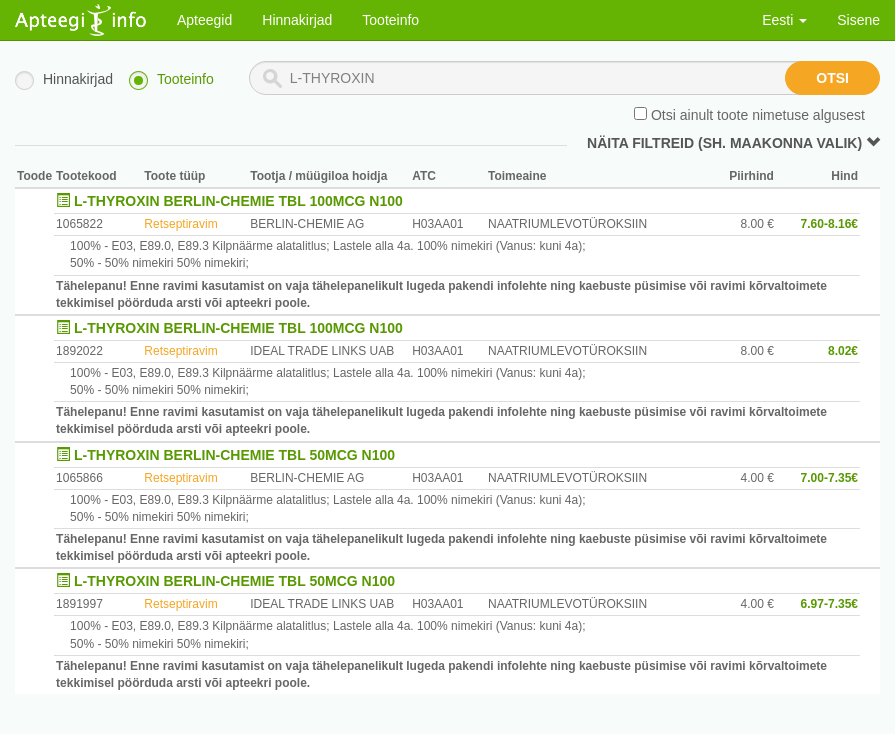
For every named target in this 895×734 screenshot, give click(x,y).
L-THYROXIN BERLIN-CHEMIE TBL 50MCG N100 (234, 455)
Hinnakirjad (297, 20)
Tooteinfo (390, 20)
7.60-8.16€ (829, 224)
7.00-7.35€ (829, 478)
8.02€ (843, 351)
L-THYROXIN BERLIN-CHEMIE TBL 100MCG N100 (238, 201)
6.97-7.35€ (829, 604)
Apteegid (204, 20)
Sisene (858, 20)
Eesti (784, 20)
